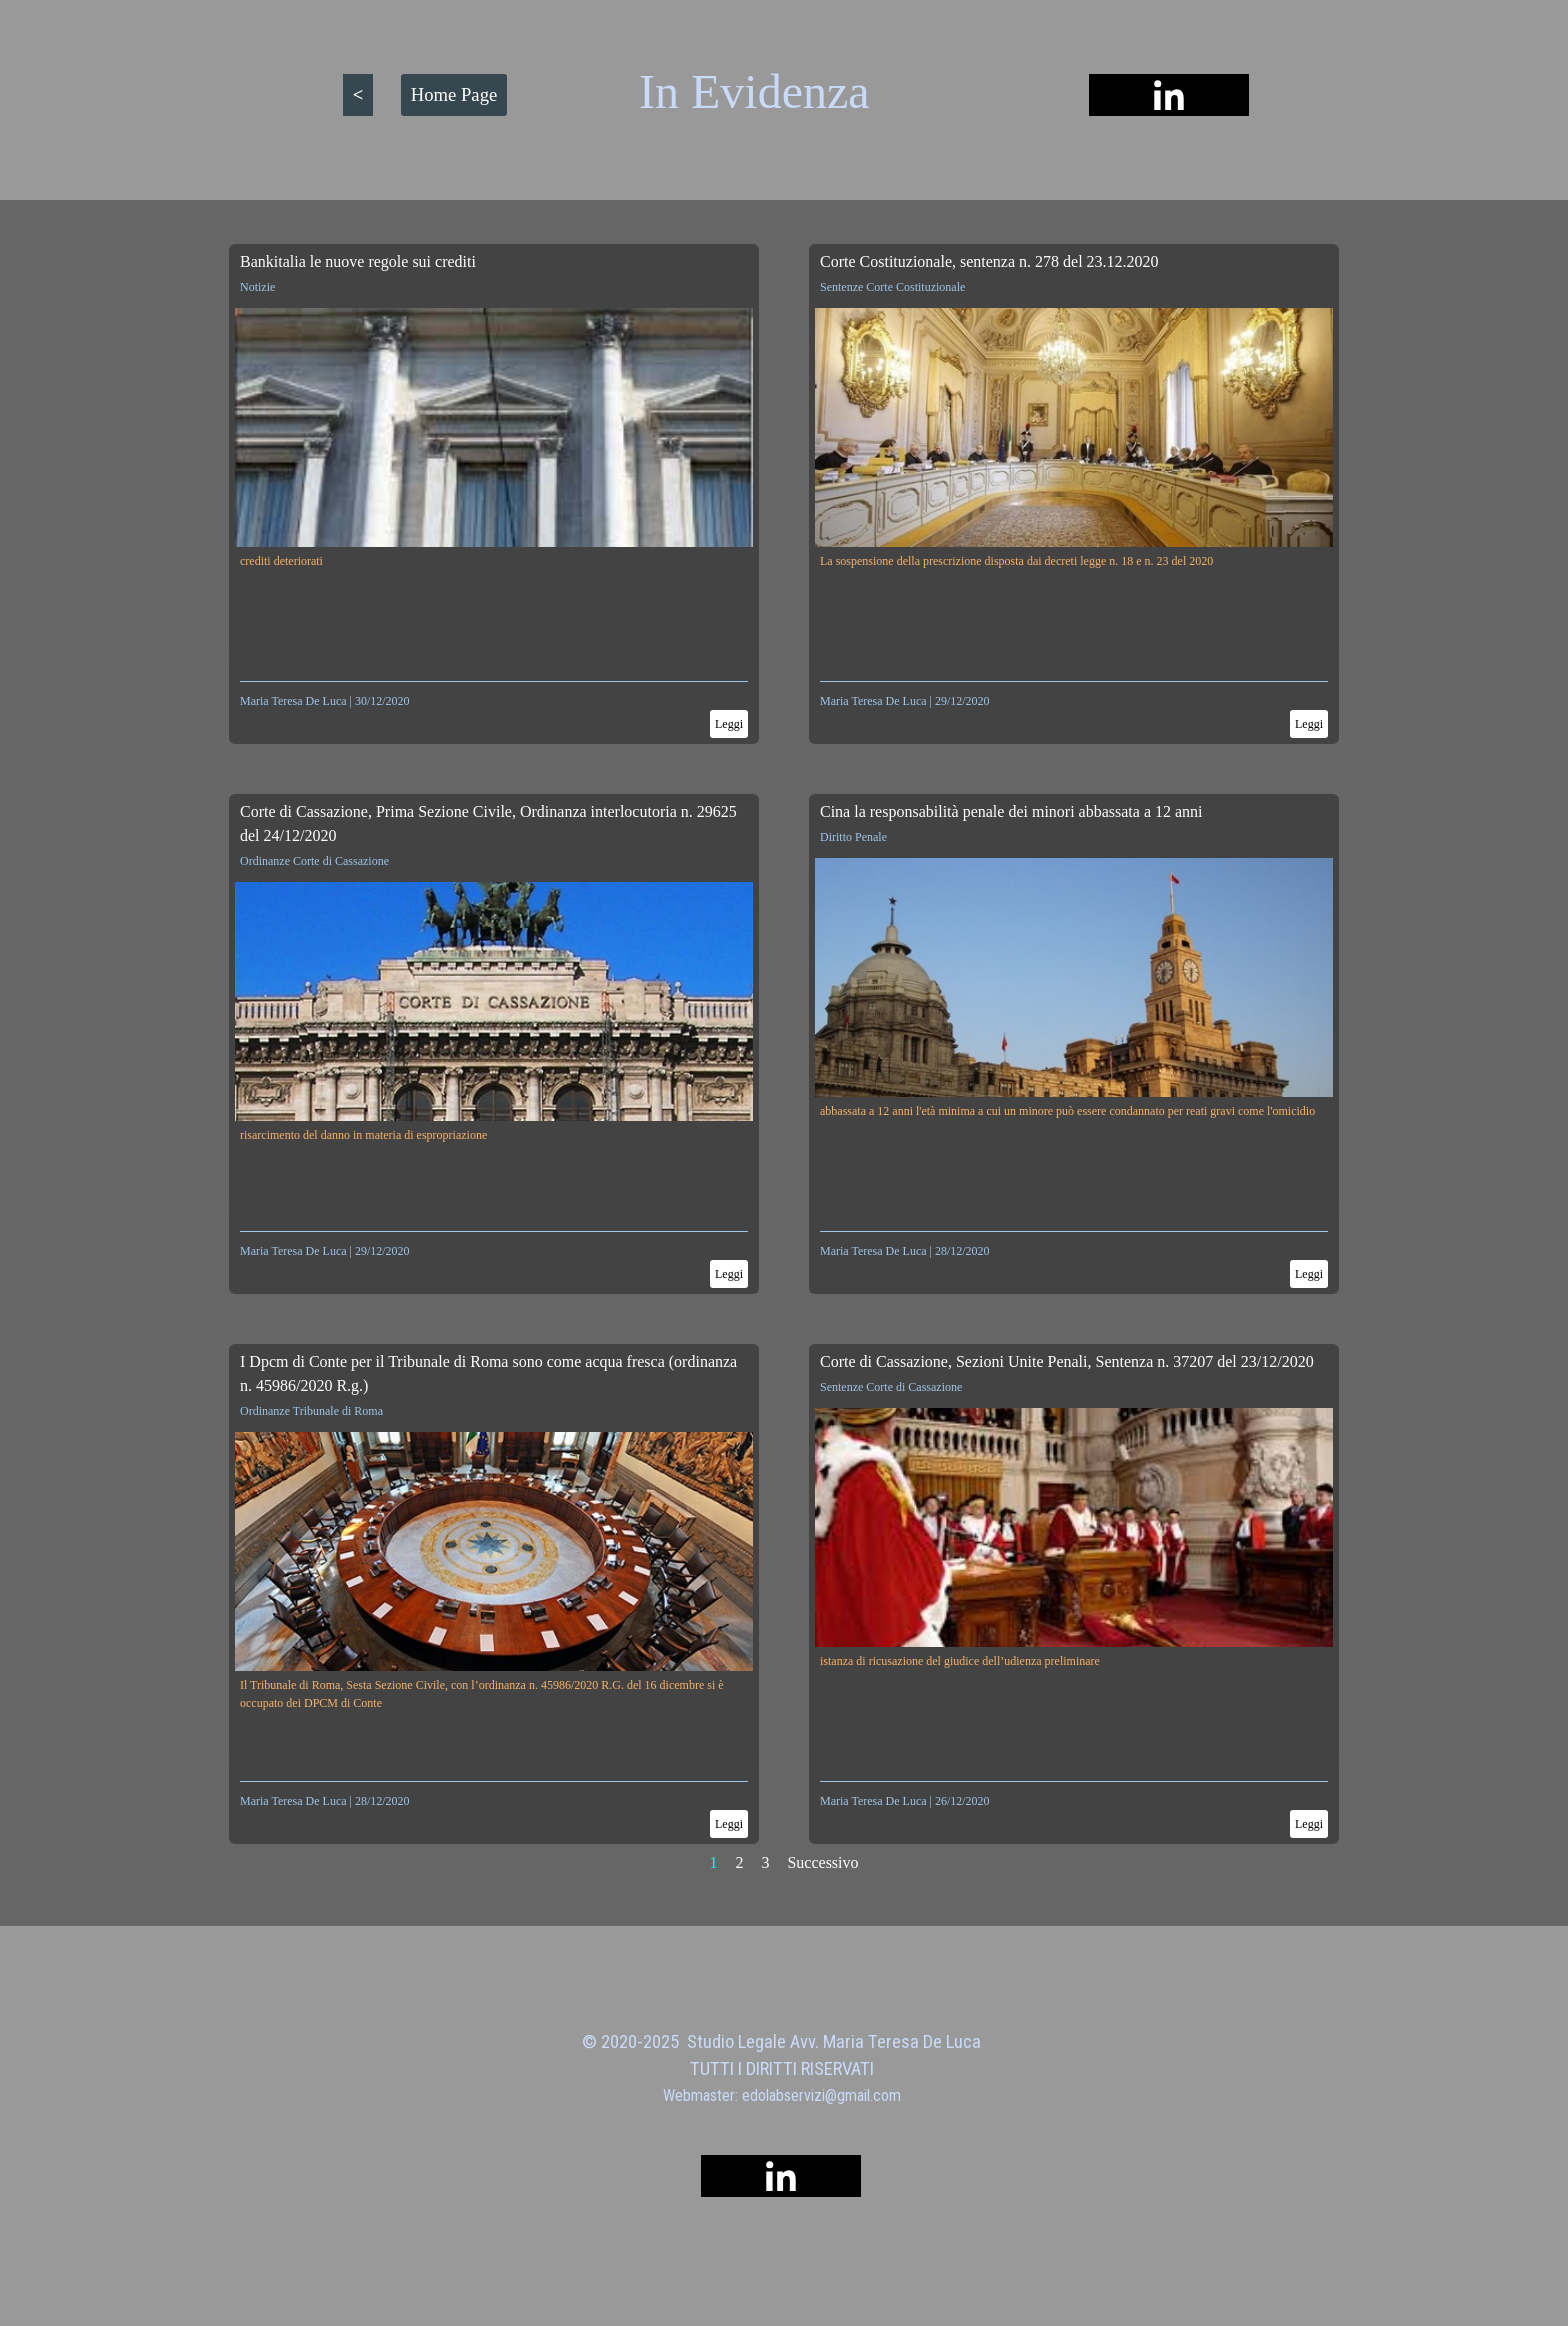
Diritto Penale (853, 837)
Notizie (257, 287)
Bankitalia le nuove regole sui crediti (358, 261)
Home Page (454, 94)
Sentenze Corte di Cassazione (891, 1387)
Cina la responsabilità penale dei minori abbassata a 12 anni (1011, 811)
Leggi (729, 724)
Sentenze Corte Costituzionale (892, 287)
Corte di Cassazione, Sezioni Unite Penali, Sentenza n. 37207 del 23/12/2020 (1067, 1361)
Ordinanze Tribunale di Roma (311, 1411)
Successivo (822, 1862)
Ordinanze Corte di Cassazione (314, 861)
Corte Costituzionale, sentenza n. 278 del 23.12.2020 (989, 261)
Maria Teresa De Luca (293, 701)
